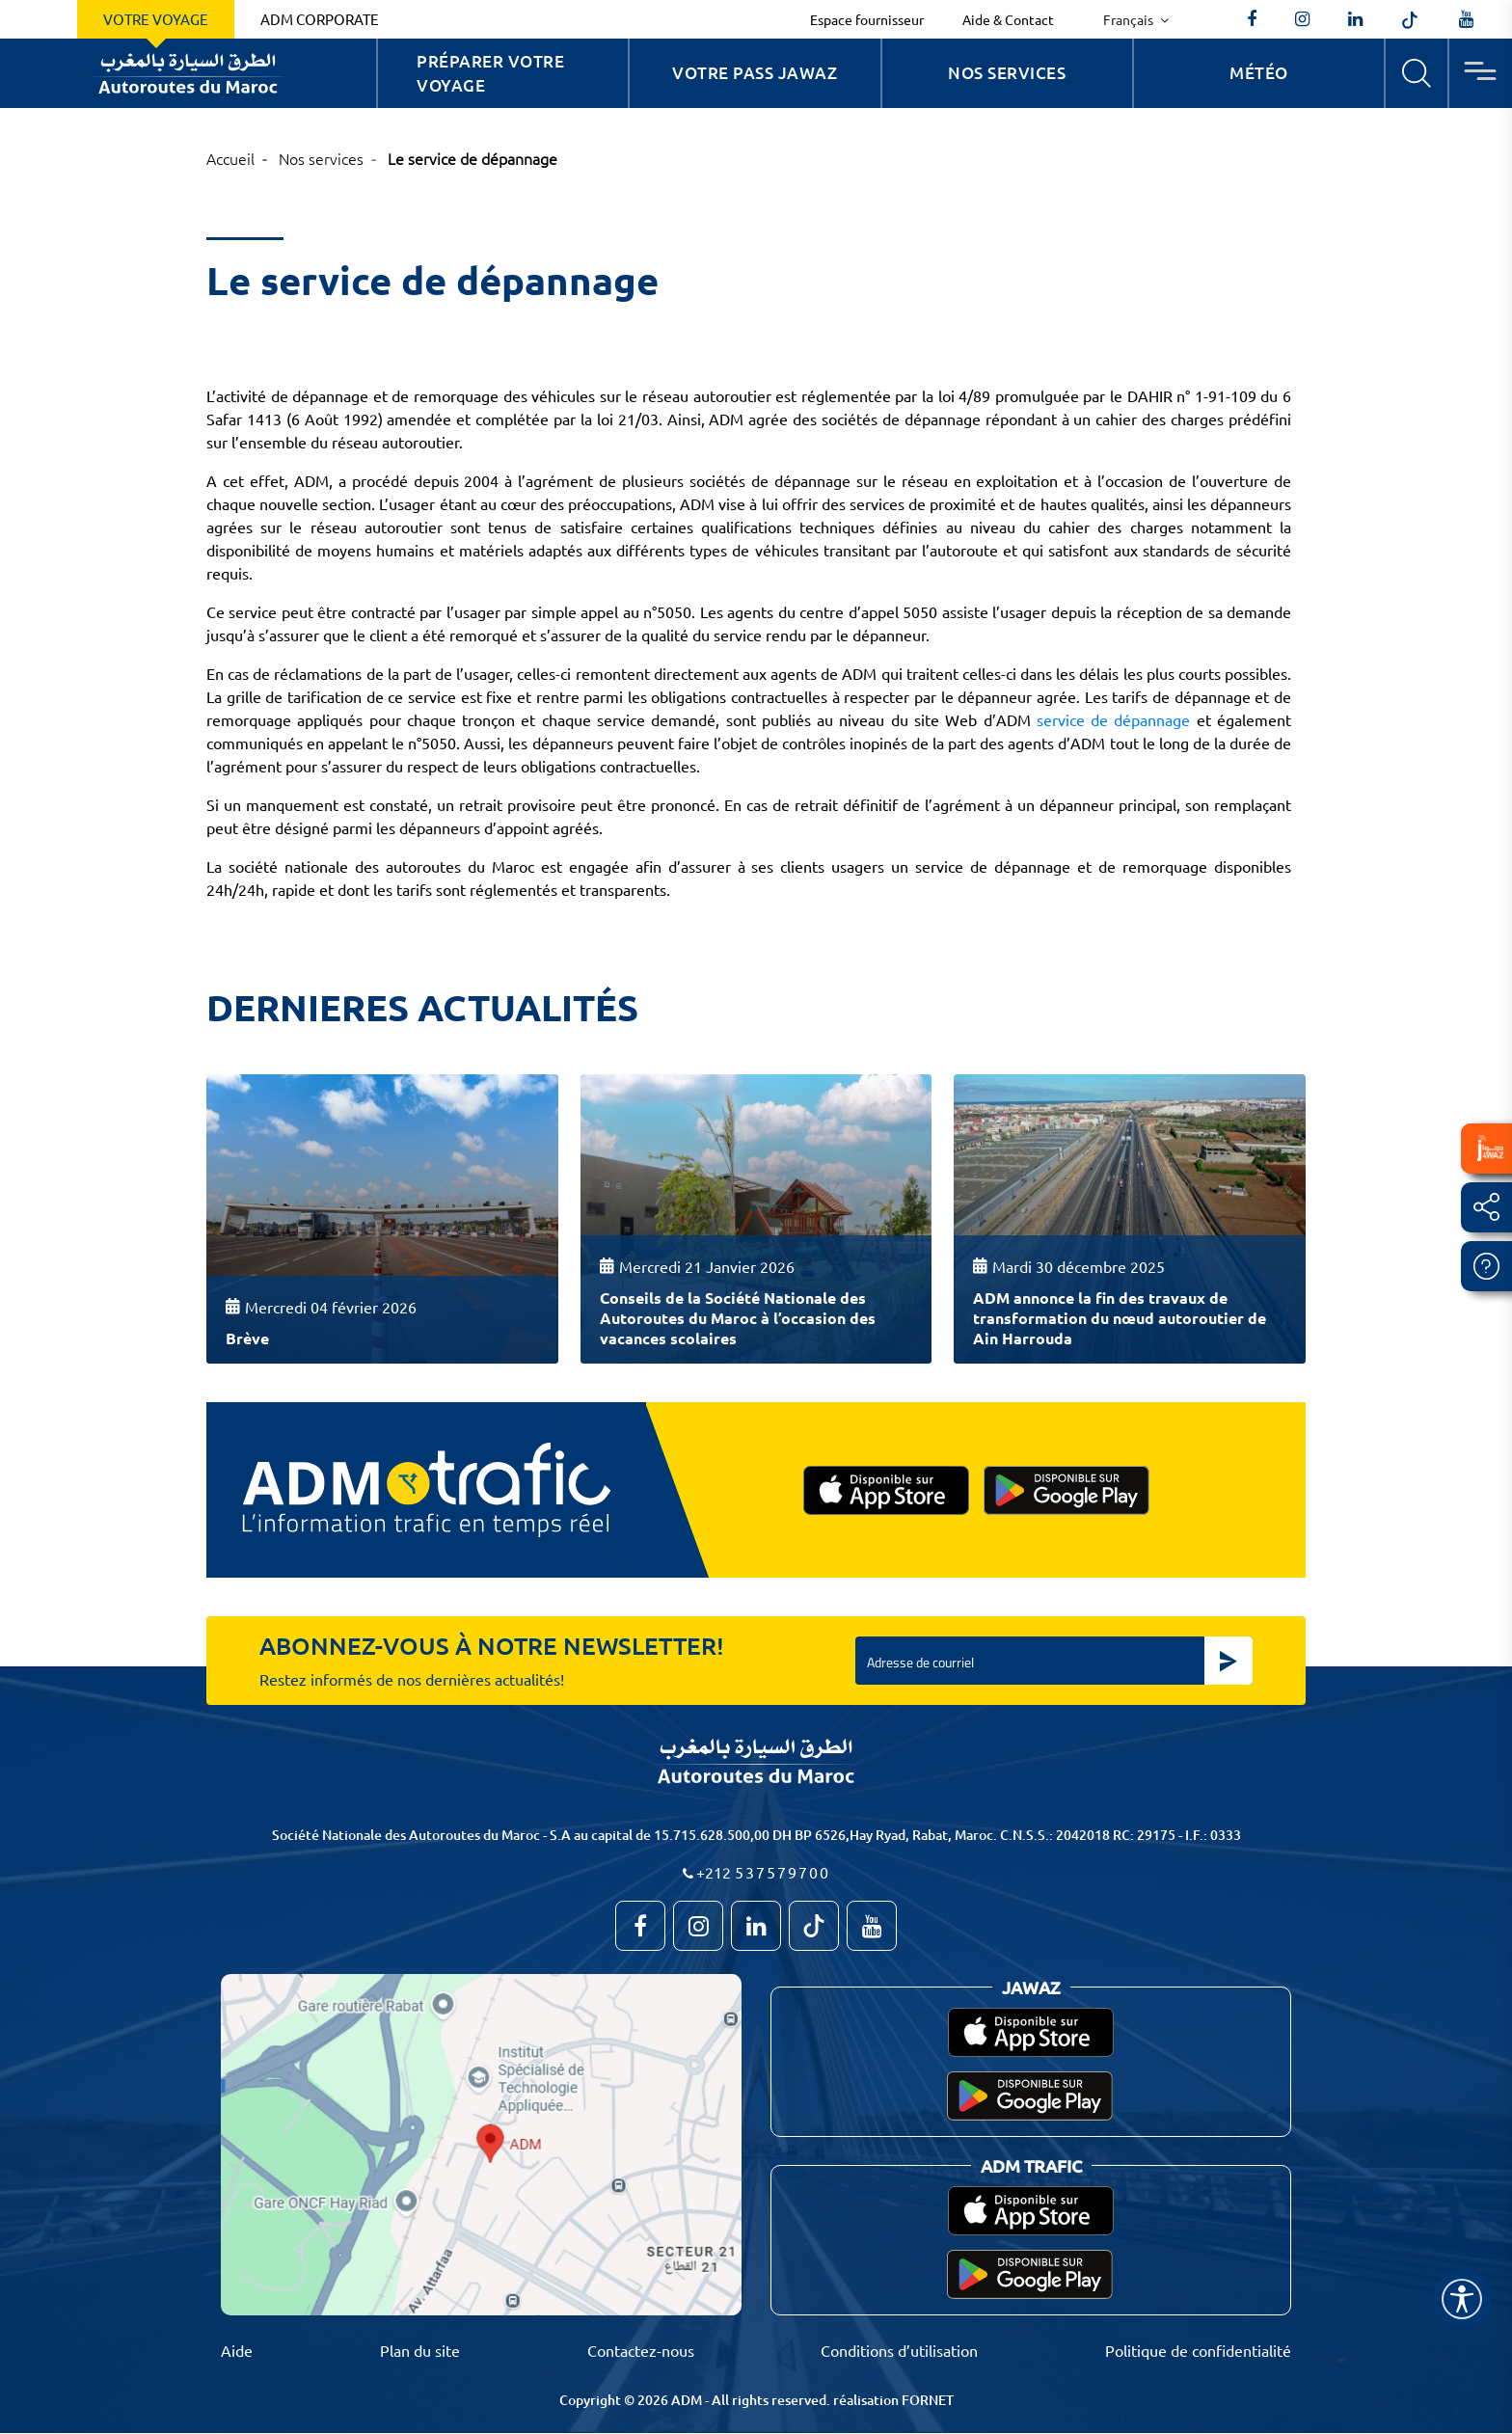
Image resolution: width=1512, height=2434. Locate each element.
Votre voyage (155, 19)
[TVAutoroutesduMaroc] (1466, 19)
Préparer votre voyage (490, 73)
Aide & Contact (1008, 19)
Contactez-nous (640, 2350)
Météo (1258, 73)
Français (1129, 19)
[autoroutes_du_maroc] (1302, 19)
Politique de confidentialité (1198, 2350)
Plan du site (420, 2350)
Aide (237, 2350)
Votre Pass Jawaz (754, 73)
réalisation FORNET (893, 2400)
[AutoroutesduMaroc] (1251, 19)
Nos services (1007, 73)
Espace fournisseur (867, 19)
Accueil (230, 158)
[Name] (1462, 2299)
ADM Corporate (319, 19)
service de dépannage (1114, 719)
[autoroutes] (1355, 19)
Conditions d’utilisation (899, 2350)
